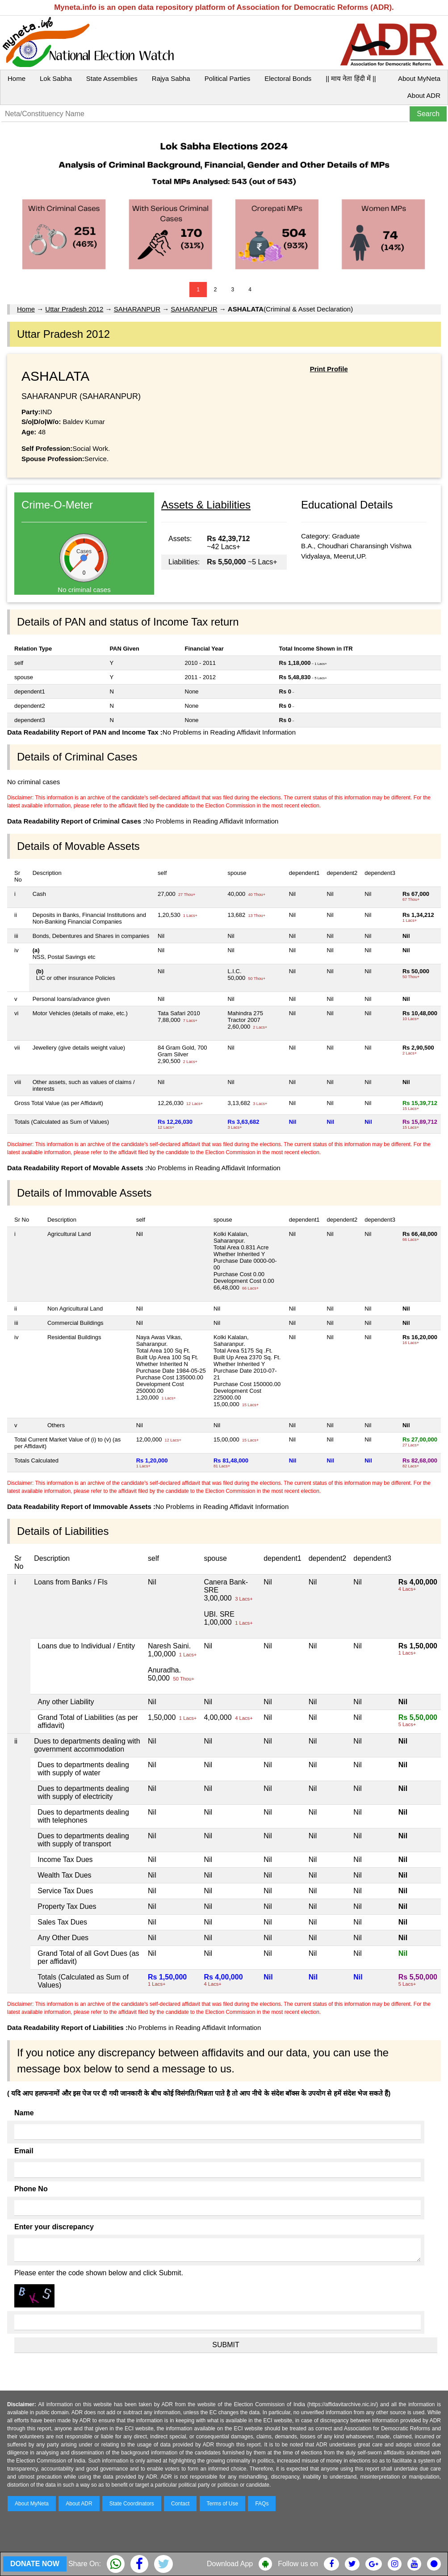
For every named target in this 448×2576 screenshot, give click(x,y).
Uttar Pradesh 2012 (74, 309)
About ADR (423, 95)
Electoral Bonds (287, 78)
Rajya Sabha (171, 78)
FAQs (261, 2503)
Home (16, 78)
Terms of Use (223, 2503)
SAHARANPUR (137, 309)
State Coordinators (131, 2503)
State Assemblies (112, 78)
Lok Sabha (56, 78)
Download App (230, 2564)
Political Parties (228, 78)
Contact (180, 2503)
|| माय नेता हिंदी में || (351, 78)
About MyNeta (419, 78)
